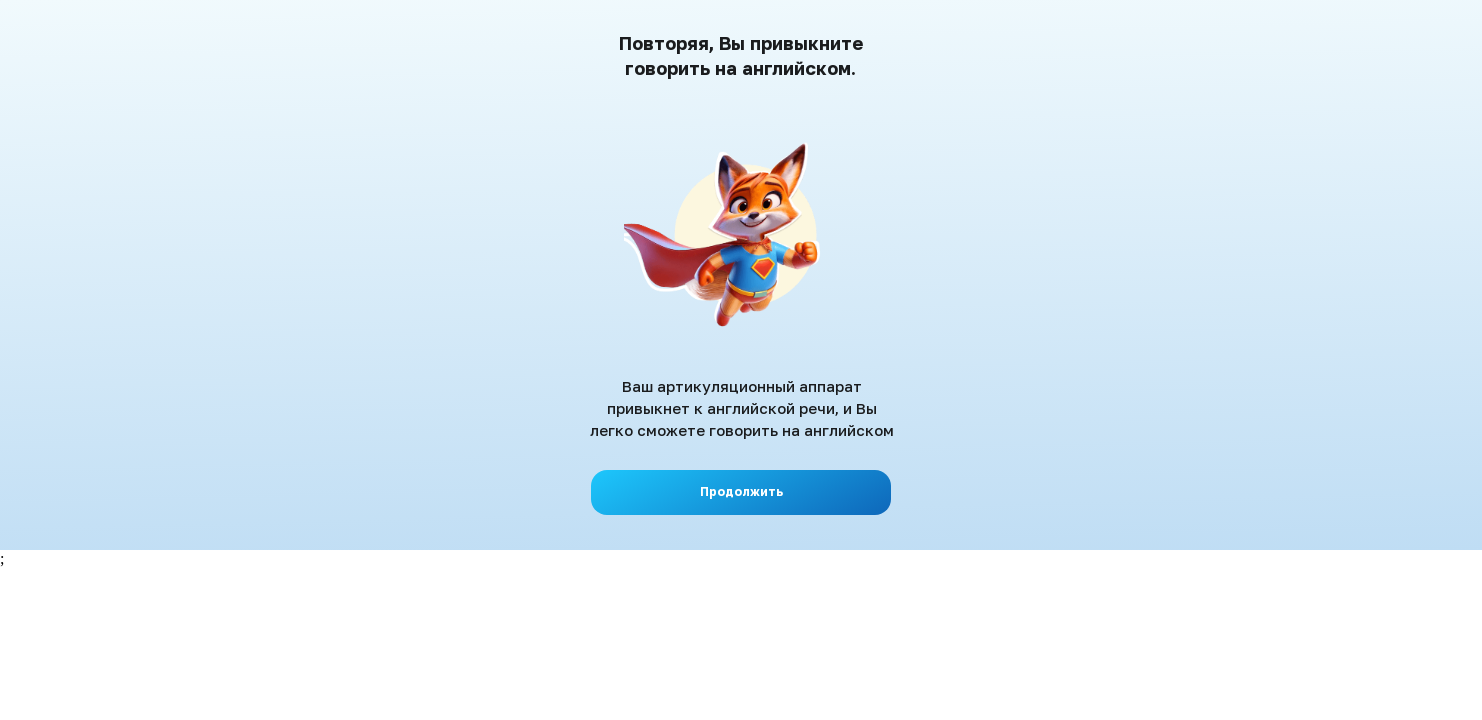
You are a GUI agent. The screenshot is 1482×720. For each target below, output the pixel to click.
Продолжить (741, 491)
